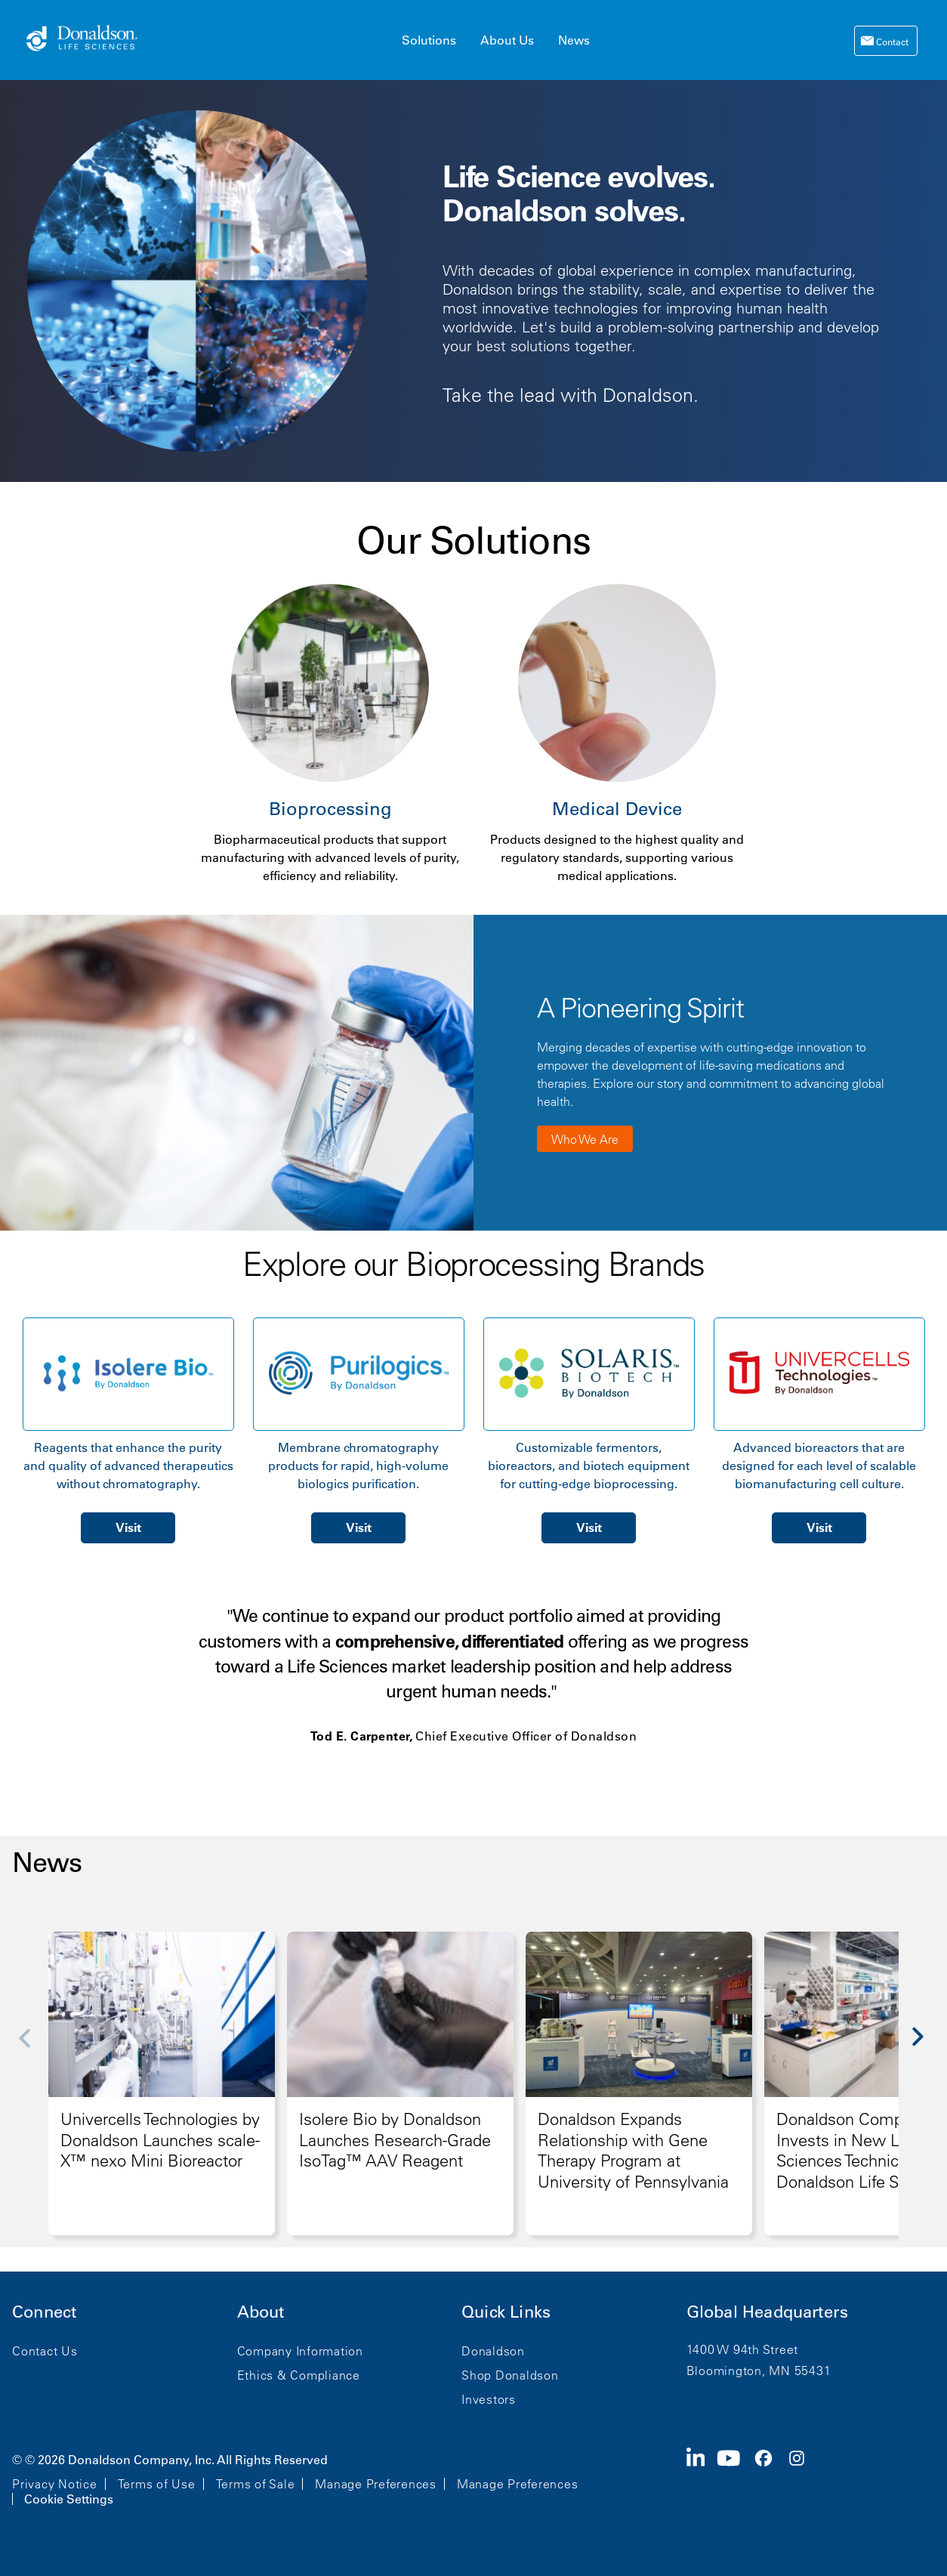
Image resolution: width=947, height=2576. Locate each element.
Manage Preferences (375, 2484)
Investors (488, 2399)
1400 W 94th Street (742, 2349)
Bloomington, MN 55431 (758, 2370)
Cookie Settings (68, 2499)
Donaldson (493, 2351)
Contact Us (45, 2351)
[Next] (925, 2048)
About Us (507, 40)
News (574, 40)
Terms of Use (157, 2484)
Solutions (429, 40)
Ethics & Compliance (298, 2375)
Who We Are (584, 1139)
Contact (891, 42)
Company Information (300, 2351)
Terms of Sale (255, 2484)
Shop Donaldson (510, 2375)
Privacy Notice (54, 2484)
